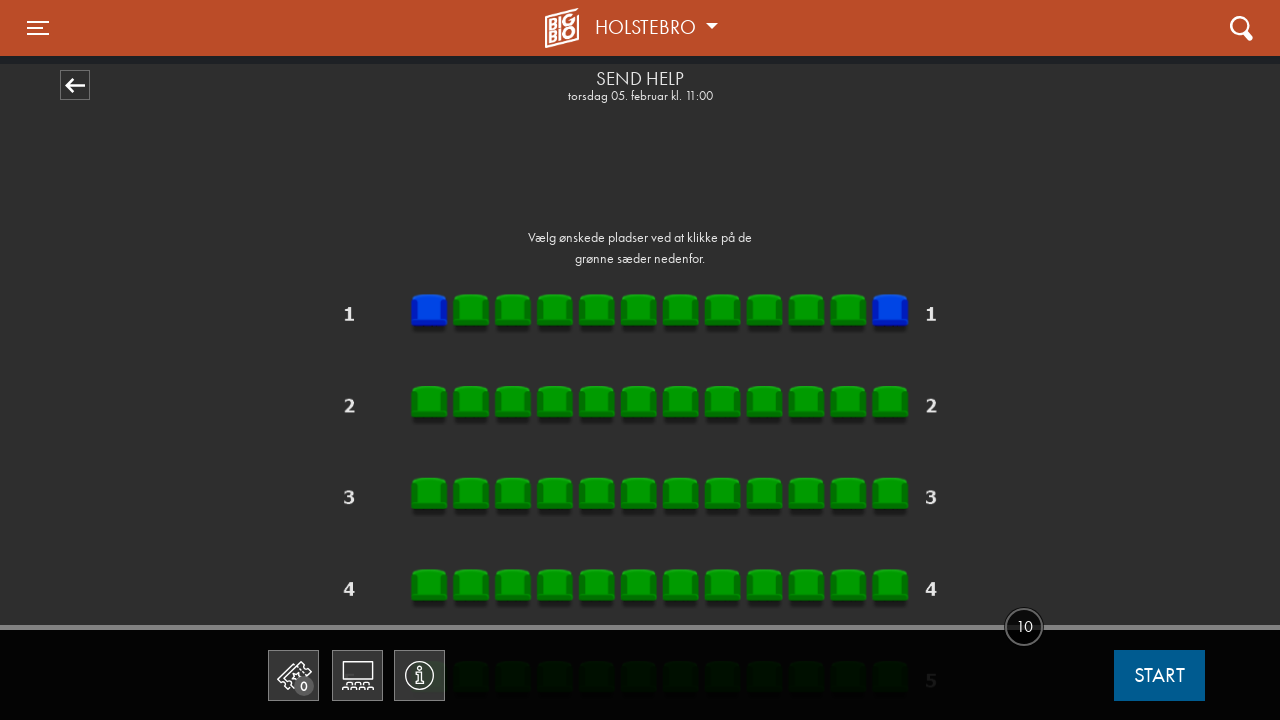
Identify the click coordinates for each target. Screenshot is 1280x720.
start (1159, 675)
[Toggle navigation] (38, 28)
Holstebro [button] (648, 27)
